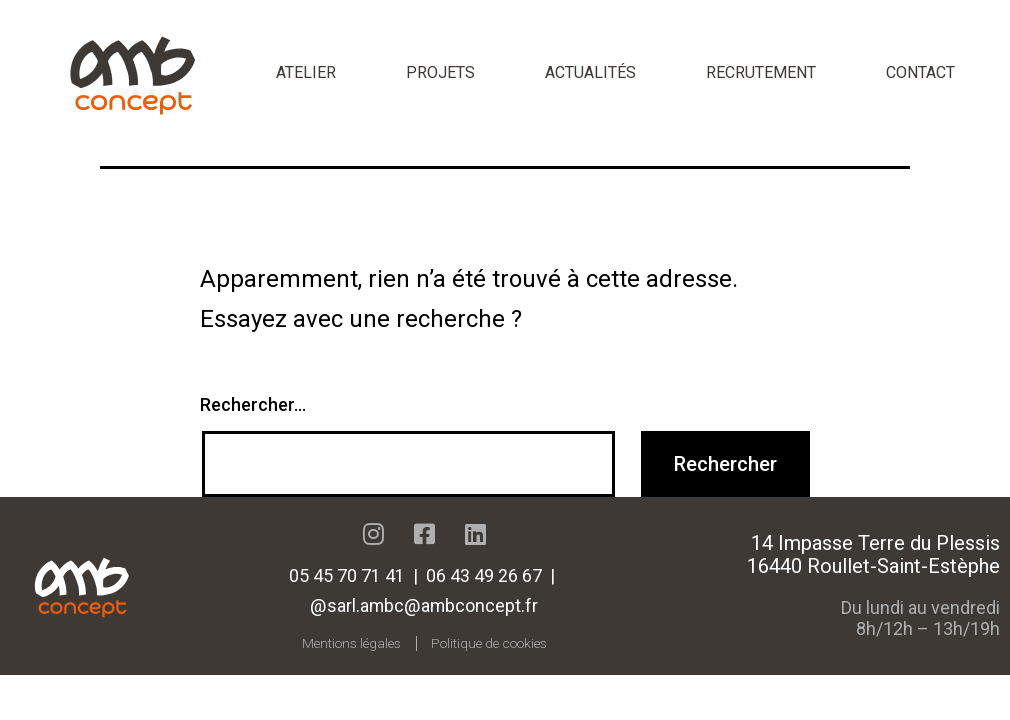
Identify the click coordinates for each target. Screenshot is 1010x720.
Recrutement (761, 72)
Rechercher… (253, 404)
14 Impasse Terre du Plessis (875, 543)
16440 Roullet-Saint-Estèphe (873, 566)
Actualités (590, 72)
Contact (920, 72)
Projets (440, 72)
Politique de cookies (489, 643)
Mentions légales (351, 643)
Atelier (306, 72)
